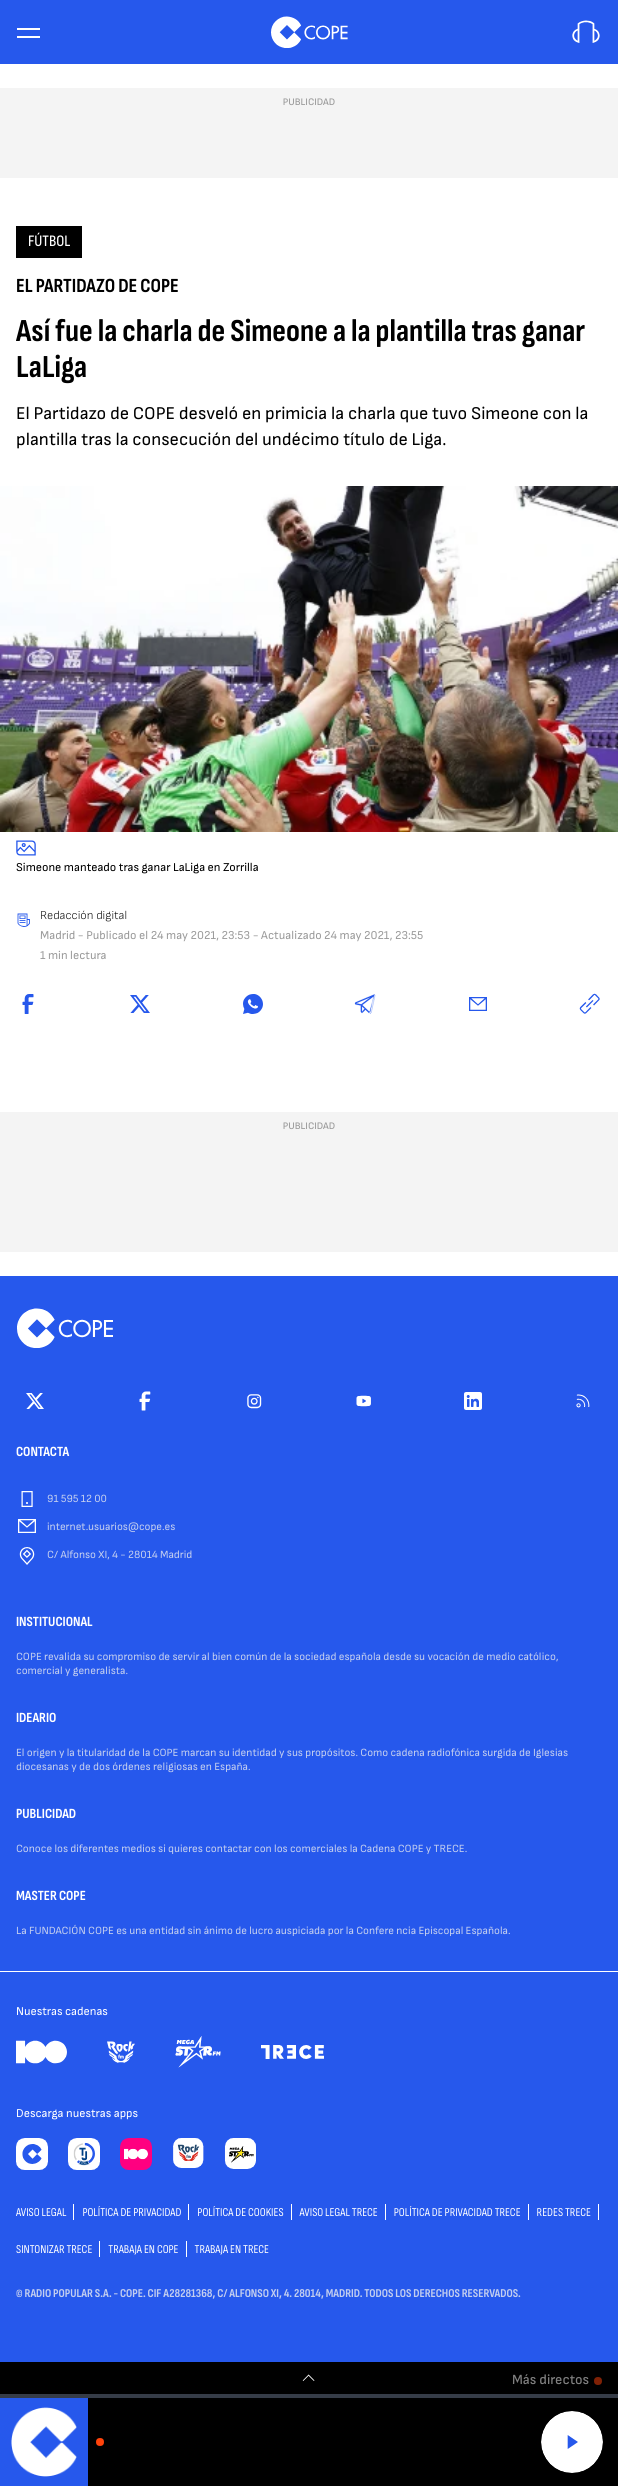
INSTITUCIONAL (54, 1623)
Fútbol (49, 241)
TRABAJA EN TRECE (232, 2249)
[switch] (309, 2378)
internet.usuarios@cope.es (111, 1527)
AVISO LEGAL (41, 2212)
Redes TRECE (564, 2212)
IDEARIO (36, 1719)
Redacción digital (83, 915)
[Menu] (28, 32)
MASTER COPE (51, 1897)
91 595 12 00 (77, 1499)
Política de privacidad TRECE (457, 2212)
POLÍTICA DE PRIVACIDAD (131, 2212)
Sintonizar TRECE (54, 2249)
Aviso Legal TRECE (339, 2212)
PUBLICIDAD (46, 1815)
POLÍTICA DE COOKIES (240, 2212)
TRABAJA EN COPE (143, 2249)
